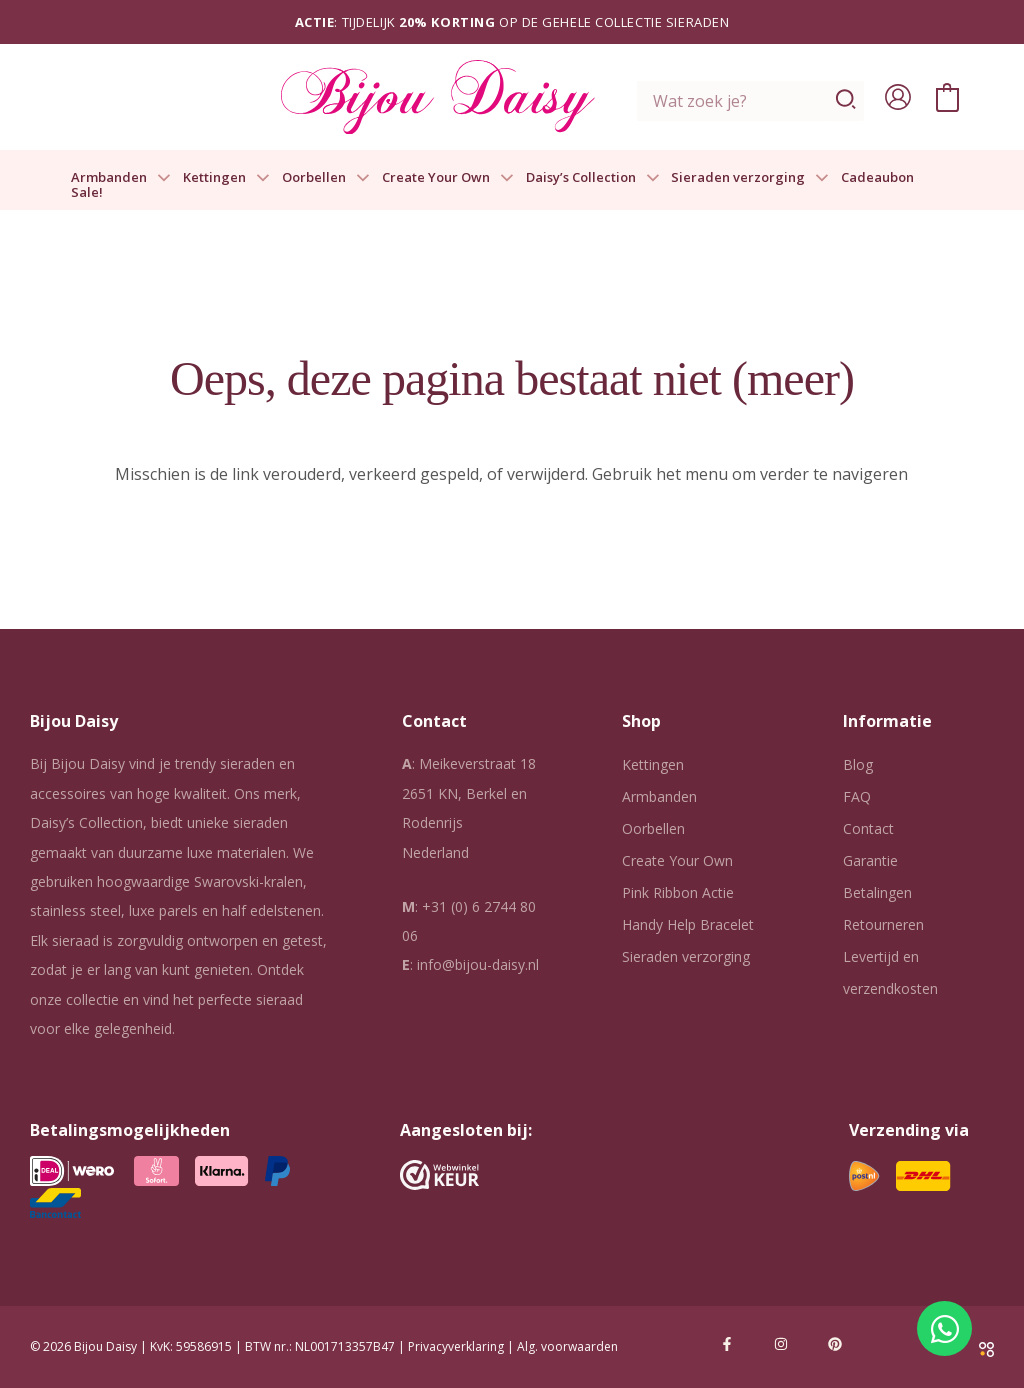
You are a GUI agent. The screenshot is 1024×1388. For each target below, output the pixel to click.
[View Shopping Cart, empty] (947, 97)
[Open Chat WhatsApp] (944, 1328)
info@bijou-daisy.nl (478, 964)
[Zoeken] (846, 101)
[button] (159, 178)
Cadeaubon (877, 178)
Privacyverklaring (456, 1346)
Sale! (87, 193)
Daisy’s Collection (593, 178)
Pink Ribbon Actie (678, 892)
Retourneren (883, 924)
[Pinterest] (835, 1344)
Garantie (870, 860)
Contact (868, 828)
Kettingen (226, 178)
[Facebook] (727, 1344)
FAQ (857, 796)
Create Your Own (448, 178)
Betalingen (877, 892)
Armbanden (121, 178)
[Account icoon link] (898, 97)
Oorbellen (326, 178)
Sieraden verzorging (750, 178)
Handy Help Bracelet (688, 924)
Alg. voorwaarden (567, 1346)
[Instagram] (781, 1344)
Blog (858, 764)
